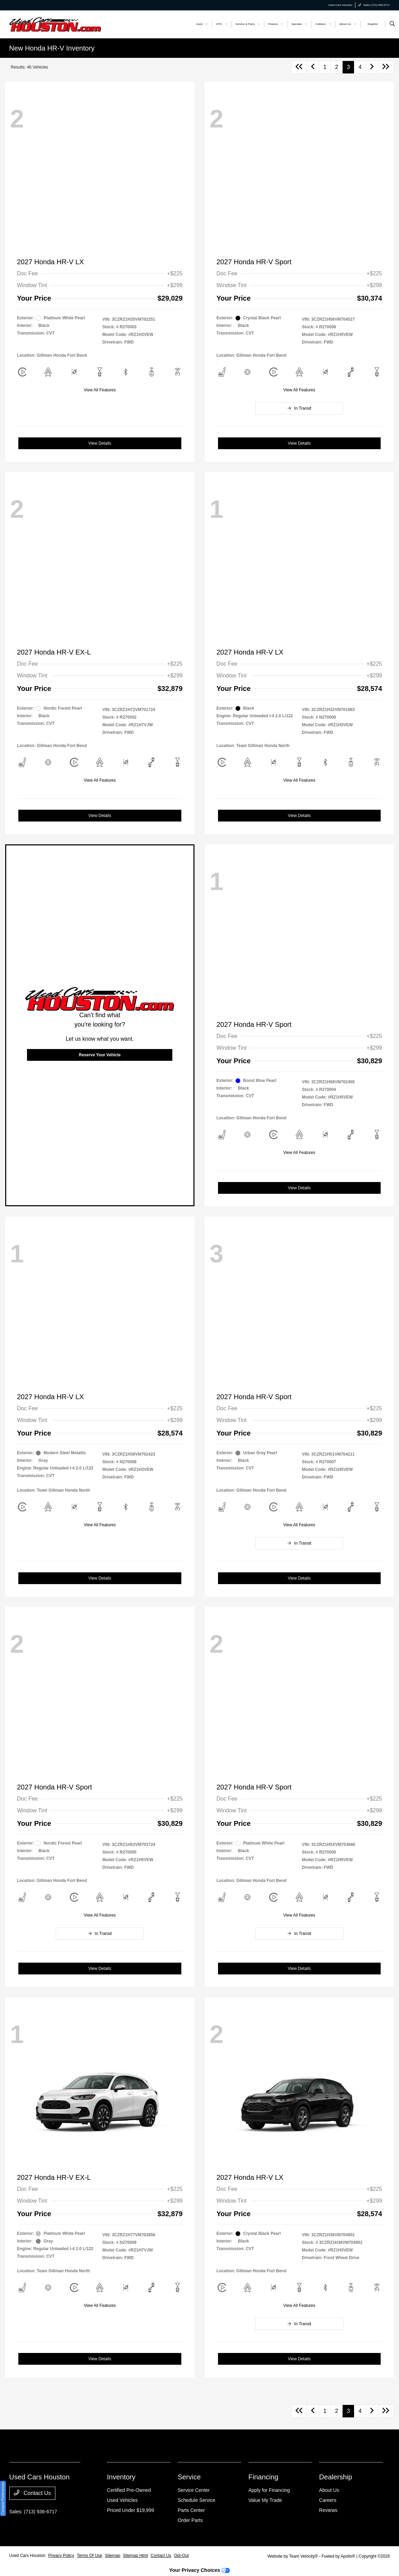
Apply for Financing (269, 2490)
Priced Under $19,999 (130, 2510)
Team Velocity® (303, 2556)
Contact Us (32, 2493)
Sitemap (112, 2555)
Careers (327, 2500)
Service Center (194, 2490)
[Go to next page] (372, 67)
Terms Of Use (89, 2555)
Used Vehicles (122, 2500)
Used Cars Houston (27, 2555)
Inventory (121, 2477)
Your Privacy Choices (199, 2570)
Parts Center (191, 2510)
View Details (99, 443)
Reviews (328, 2510)
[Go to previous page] (313, 67)
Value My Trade (265, 2500)
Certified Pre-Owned (129, 2490)
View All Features (100, 390)
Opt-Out (181, 2555)
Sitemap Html (135, 2555)
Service (189, 2477)
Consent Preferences (3, 2498)
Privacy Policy (61, 2555)
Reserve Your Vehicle (100, 1054)
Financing (263, 2477)
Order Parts (190, 2520)
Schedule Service (196, 2500)
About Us (329, 2490)
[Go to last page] (386, 67)
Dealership (335, 2477)
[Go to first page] (299, 67)
